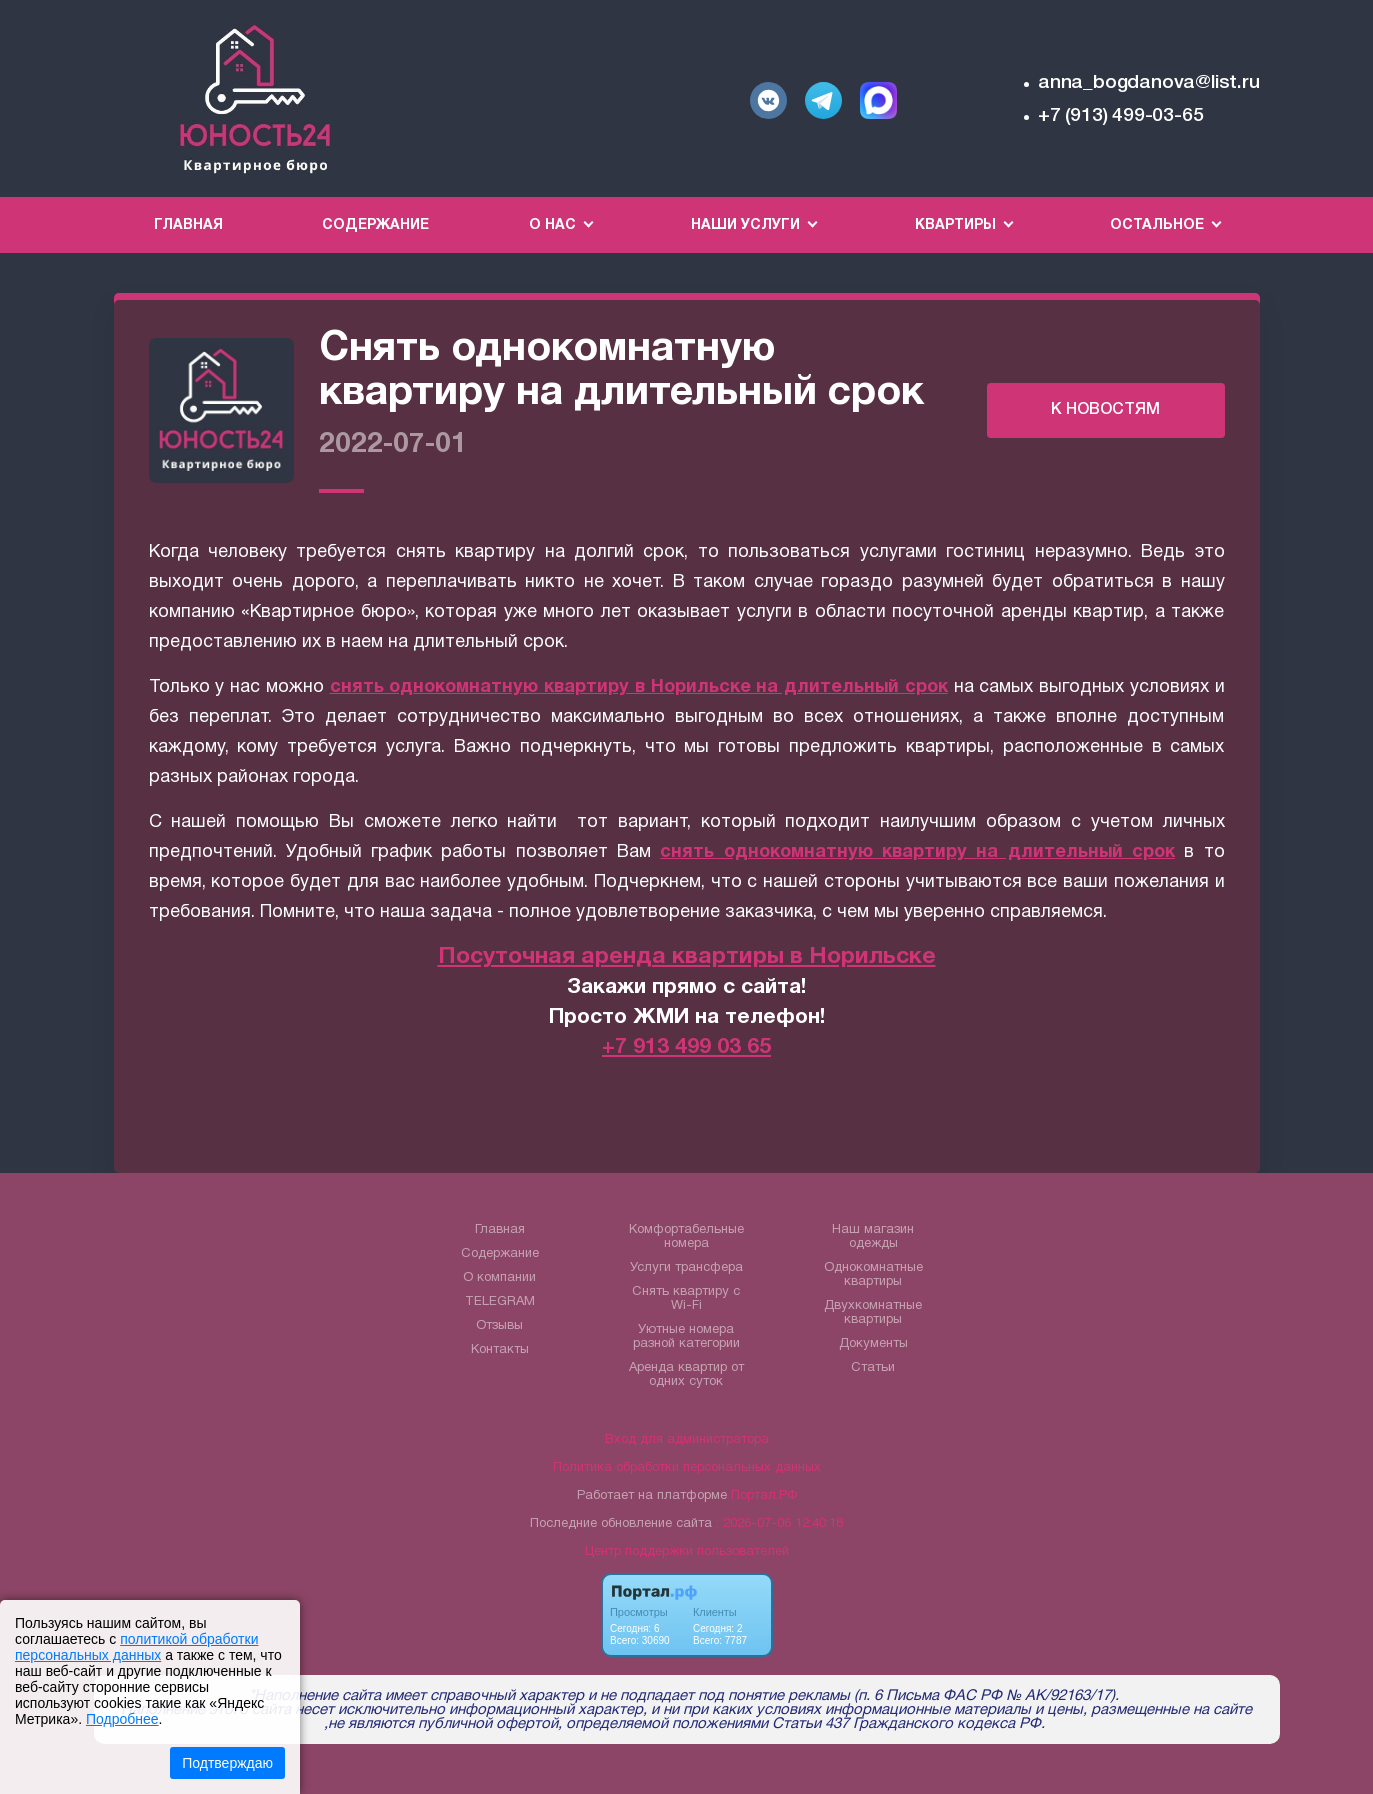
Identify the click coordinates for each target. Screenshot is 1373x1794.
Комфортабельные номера (686, 1237)
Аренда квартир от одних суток (686, 1375)
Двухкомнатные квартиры (873, 1313)
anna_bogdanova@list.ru (1148, 83)
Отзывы (499, 1326)
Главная (188, 225)
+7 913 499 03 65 (686, 1047)
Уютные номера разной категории (686, 1337)
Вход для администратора (687, 1440)
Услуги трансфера (686, 1268)
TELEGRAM (500, 1302)
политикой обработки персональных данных (136, 1647)
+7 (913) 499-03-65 (1120, 116)
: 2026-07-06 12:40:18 (779, 1524)
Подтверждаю (227, 1763)
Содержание (375, 225)
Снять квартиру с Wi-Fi (686, 1299)
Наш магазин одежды (873, 1237)
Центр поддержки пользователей (687, 1552)
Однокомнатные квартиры (873, 1275)
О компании (499, 1278)
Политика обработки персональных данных (687, 1468)
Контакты (500, 1350)
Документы (873, 1344)
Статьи (873, 1368)
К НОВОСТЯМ (1105, 410)
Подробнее (122, 1719)
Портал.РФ (764, 1496)
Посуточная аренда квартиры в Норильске (687, 957)
